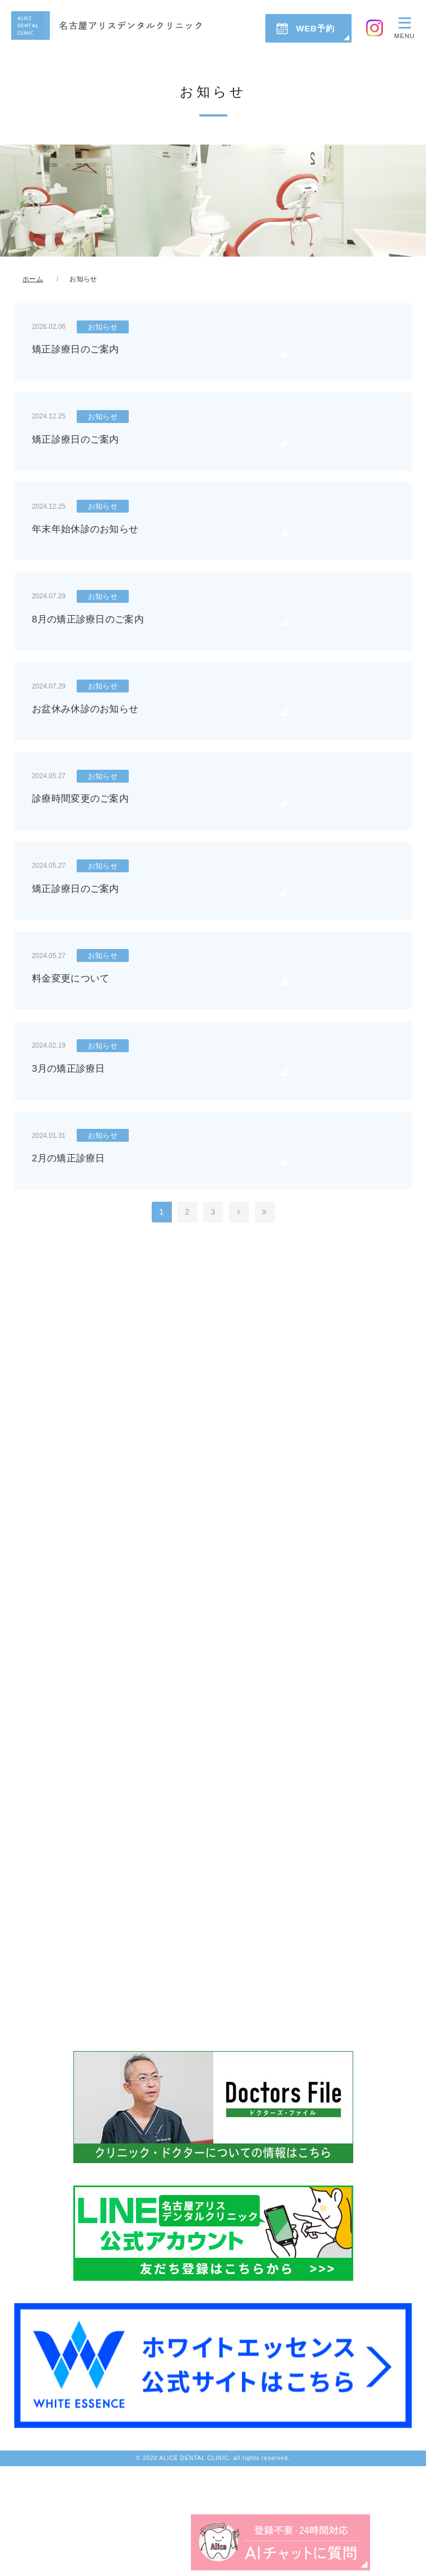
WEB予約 (315, 28)
